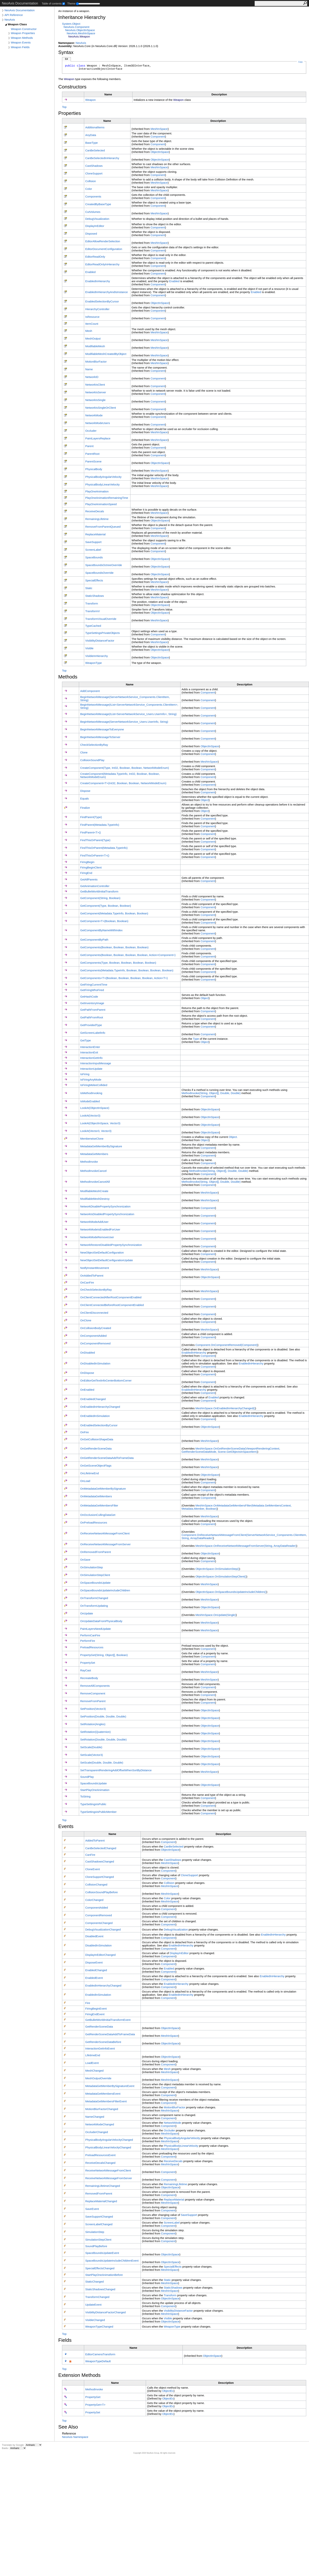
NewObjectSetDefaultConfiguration (102, 1252)
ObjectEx (168, 2390)
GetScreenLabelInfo (92, 1032)
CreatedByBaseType (98, 204)
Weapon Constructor (24, 29)
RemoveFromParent (92, 1701)
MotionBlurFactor (96, 361)
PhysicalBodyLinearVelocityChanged (108, 2147)
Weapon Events (21, 42)
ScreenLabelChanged (98, 2224)
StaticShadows (94, 595)
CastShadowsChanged (99, 1861)
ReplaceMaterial (95, 534)
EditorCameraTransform (100, 2354)
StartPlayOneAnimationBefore (104, 2274)
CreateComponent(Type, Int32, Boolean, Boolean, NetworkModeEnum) (124, 767)
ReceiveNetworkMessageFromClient (108, 2170)
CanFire (90, 1854)
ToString (85, 1796)
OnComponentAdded (93, 1335)
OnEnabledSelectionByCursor (98, 1425)
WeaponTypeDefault (98, 2361)
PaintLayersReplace (97, 438)
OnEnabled (87, 1389)
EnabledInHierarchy (97, 281)
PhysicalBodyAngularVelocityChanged (109, 2139)
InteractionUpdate (91, 1068)
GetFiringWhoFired (92, 990)
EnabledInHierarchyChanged (103, 1985)
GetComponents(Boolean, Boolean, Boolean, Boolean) (114, 947)
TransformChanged (97, 2297)
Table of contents (52, 3)
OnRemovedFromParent (95, 1552)
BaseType (91, 142)
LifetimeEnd (92, 2055)
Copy (300, 62)
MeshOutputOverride (98, 2078)
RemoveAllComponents (95, 1685)
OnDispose (87, 1372)
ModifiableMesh (95, 346)
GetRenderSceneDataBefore (103, 2041)
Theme (71, 3)
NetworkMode (94, 415)
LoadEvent (92, 2062)
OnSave (85, 1559)
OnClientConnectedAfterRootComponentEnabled (110, 1297)
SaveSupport (93, 542)
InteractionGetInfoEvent (100, 2048)
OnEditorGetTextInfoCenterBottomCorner (106, 1380)
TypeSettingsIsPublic (93, 1804)
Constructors (72, 87)
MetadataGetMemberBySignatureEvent (109, 2086)
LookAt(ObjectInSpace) (94, 1107)
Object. (233, 1136)
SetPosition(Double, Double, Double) (103, 1716)
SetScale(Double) (91, 1747)
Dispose (85, 790)
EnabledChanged (96, 1970)
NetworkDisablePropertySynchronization (105, 1206)
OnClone (85, 1320)
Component (157, 136)
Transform (91, 603)
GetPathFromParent (92, 1009)
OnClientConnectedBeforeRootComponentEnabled (112, 1305)
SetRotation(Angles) (92, 1724)
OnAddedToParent (91, 1275)
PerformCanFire (90, 1635)
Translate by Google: (13, 2445)
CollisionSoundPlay (92, 760)
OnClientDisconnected (94, 1312)
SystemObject (71, 23)
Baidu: (5, 2448)
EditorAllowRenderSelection (102, 241)
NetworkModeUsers (97, 423)
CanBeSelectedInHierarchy (102, 158)
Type (196, 1038)
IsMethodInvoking (91, 1093)
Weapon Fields (20, 47)
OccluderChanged (96, 2132)
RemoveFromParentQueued (102, 526)
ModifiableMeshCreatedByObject (105, 353)
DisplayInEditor (94, 225)
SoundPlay (87, 1776)
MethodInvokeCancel (93, 1170)
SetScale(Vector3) (91, 1754)
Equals (84, 798)
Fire (87, 2003)
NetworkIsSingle (95, 400)
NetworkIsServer (95, 392)
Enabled (90, 272)
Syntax (65, 52)
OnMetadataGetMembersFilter (99, 1505)
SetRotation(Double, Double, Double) (103, 1739)
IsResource (92, 316)
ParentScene (93, 461)
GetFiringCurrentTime (93, 984)
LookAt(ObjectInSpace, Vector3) (100, 1123)
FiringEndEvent (95, 2014)
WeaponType (93, 662)
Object (205, 800)
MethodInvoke (89, 1161)
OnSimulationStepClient (95, 1575)
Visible (89, 648)
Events (65, 1826)
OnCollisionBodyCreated (95, 1328)
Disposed (91, 233)
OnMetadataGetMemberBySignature (103, 1488)
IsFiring (84, 1074)
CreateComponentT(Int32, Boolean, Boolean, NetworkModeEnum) (123, 783)
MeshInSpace (159, 128)
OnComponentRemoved (95, 1343)
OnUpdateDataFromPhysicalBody (101, 1621)
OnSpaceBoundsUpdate (95, 1582)
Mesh (88, 330)
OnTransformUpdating (94, 1605)
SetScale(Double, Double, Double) (101, 1762)
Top (64, 106)
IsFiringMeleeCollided (93, 1085)
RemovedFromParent (98, 2193)
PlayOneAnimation (96, 491)
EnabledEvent (94, 1977)
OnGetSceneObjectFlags (95, 1465)
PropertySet (87, 1662)
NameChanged (94, 2116)
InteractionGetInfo (91, 1057)
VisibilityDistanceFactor (99, 640)
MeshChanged (94, 2070)
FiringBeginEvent (96, 2008)
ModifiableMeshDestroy (95, 1198)
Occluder (91, 430)
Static (88, 588)
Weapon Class (17, 24)
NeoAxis (9, 19)
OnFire (84, 1432)
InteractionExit (89, 1052)
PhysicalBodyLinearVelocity (102, 484)
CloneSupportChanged (99, 1876)
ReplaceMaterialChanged (101, 2201)
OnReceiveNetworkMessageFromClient (104, 1533)
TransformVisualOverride (100, 618)
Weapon (90, 99)
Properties (69, 113)
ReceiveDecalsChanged (100, 2162)
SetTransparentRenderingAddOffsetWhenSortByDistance (116, 1770)
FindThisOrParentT (94, 855)
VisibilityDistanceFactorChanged (105, 2312)
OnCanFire (87, 1282)
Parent (89, 446)
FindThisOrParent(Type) (95, 840)
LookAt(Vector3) (90, 1115)
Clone (84, 752)
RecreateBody (89, 1678)
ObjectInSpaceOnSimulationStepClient (220, 1576)
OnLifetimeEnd (89, 1473)
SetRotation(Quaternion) (95, 1731)
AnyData (90, 135)
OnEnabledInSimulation (95, 1415)
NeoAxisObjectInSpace (80, 30)
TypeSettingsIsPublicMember (98, 1811)
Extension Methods (79, 2375)
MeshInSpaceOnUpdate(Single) (215, 1614)
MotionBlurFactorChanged (101, 2109)
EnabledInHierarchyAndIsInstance (106, 292)
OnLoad (85, 1480)
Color (88, 188)
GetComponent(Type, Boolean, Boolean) (105, 905)
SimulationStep (94, 2231)
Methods (67, 677)
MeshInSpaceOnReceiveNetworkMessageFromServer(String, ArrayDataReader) (245, 1545)
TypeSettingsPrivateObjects (102, 632)
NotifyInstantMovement (94, 1267)
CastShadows (94, 165)
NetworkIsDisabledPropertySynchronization (107, 1214)
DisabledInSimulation (98, 1945)
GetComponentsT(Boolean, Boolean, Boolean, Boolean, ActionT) (124, 978)
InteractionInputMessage (95, 1063)
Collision (90, 181)
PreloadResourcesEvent (100, 2155)
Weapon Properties (23, 33)
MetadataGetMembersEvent (102, 2093)
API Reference (13, 14)
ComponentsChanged (99, 1923)
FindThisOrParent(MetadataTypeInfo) (104, 847)
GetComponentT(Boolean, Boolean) (104, 921)
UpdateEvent (93, 2304)
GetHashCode (89, 996)
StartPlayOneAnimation (94, 1789)
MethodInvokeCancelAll (95, 1181)
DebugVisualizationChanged (103, 1929)
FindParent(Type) (91, 817)
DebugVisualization (97, 218)
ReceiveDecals (94, 511)
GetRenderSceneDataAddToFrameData (110, 2034)
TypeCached (93, 625)
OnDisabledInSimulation (95, 1363)
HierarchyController (97, 309)
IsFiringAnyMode (90, 1079)
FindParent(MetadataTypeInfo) (99, 824)
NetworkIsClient (95, 384)
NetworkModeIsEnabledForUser (100, 1229)
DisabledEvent (94, 1936)
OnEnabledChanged (93, 1399)
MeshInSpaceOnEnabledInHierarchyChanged (225, 1408)
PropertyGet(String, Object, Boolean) (104, 1655)
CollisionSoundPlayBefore (101, 1892)
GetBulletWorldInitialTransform (99, 891)
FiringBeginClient (91, 867)
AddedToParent (95, 1840)
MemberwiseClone (91, 1138)
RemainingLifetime (96, 519)
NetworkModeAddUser (94, 1221)
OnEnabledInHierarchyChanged (100, 1406)
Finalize (85, 807)
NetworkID (91, 376)
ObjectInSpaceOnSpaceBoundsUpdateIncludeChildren (230, 1591)
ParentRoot (92, 453)
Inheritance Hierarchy (81, 17)
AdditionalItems (95, 127)
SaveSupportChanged (99, 2216)
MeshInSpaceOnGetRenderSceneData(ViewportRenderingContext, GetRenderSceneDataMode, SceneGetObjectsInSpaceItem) (231, 1450)
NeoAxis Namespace (75, 2436)
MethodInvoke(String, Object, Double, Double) (211, 1093)
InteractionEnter (90, 1047)
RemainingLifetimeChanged (102, 2185)
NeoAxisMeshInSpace (81, 33)
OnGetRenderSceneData (96, 1448)
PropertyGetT (95, 2404)
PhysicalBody (93, 469)
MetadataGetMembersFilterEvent (106, 2101)
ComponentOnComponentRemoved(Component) (226, 1344)
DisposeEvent (94, 1962)
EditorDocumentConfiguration (103, 249)
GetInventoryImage (92, 1003)
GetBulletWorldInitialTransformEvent (108, 2019)
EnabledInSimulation (98, 1994)
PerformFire (87, 1640)
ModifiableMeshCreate (94, 1191)
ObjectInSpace (159, 151)
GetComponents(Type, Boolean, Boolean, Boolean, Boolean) (118, 962)
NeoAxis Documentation (19, 10)
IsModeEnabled (90, 1101)
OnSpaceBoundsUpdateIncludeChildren (105, 1590)
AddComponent (90, 691)
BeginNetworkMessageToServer (100, 737)
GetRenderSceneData (99, 2026)
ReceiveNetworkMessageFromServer (108, 2178)
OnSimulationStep (91, 1567)
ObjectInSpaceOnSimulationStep (217, 1568)
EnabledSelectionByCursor (102, 301)
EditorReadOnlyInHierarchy (102, 264)
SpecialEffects (94, 580)
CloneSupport (94, 173)
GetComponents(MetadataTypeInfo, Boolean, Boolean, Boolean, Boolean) (126, 970)
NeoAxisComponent (76, 26)
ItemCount (91, 323)
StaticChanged (94, 2281)
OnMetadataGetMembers (96, 1496)
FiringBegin (87, 862)
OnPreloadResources (93, 1522)
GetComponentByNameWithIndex (101, 930)
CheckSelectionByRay (94, 744)
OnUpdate (86, 1613)
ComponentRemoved (98, 1915)
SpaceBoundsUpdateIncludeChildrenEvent (111, 2260)
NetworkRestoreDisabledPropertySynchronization (111, 1244)
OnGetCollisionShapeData (96, 1439)
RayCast (85, 1670)
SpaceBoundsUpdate (93, 1783)
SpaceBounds (94, 557)
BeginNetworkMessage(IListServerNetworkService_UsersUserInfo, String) (128, 714)
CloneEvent (92, 1869)
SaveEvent (92, 2208)
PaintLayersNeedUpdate (95, 1628)
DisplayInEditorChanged (100, 1954)
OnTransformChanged (94, 1598)
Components (93, 196)
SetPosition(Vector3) (93, 1708)
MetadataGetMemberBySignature (101, 1146)
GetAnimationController (94, 886)
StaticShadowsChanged (100, 2289)
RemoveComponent (92, 1693)
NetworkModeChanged (99, 2124)
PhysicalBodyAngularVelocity (103, 476)
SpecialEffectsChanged (99, 2268)
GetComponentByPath (94, 939)
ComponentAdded (96, 1907)
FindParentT (90, 832)
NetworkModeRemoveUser (97, 1237)
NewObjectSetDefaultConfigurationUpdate (106, 1260)
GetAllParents (89, 879)
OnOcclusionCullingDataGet (97, 1514)
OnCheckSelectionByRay (96, 1289)
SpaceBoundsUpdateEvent (102, 2252)
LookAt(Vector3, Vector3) (95, 1130)
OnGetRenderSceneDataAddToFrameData (107, 1457)
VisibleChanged (95, 2320)
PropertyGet (92, 2397)
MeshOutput (93, 338)
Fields (65, 2340)
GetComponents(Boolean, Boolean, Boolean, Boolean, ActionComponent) (128, 955)
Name (89, 369)
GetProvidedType (91, 1025)
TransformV (92, 611)
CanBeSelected (95, 150)
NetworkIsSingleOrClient (100, 407)
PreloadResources (91, 1647)
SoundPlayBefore (96, 2246)
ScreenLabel (93, 549)
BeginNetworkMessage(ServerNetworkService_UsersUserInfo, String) (124, 721)
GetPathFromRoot (91, 1017)
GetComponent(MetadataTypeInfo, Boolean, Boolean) (114, 913)
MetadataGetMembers (94, 1154)
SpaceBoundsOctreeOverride (103, 565)
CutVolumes (92, 211)
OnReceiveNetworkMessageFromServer (105, 1544)
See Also (68, 2427)
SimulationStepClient (98, 2239)
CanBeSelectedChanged (100, 1848)
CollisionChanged (96, 1884)
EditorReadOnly (95, 256)
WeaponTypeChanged (99, 2326)
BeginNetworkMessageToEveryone (102, 729)
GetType (85, 1040)
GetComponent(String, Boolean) (100, 898)
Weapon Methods (22, 37)
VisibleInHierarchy (96, 655)
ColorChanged (94, 1899)
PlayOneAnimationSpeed (101, 504)
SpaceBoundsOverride (99, 572)
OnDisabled (87, 1352)
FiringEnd (86, 872)
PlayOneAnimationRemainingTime (106, 497)
